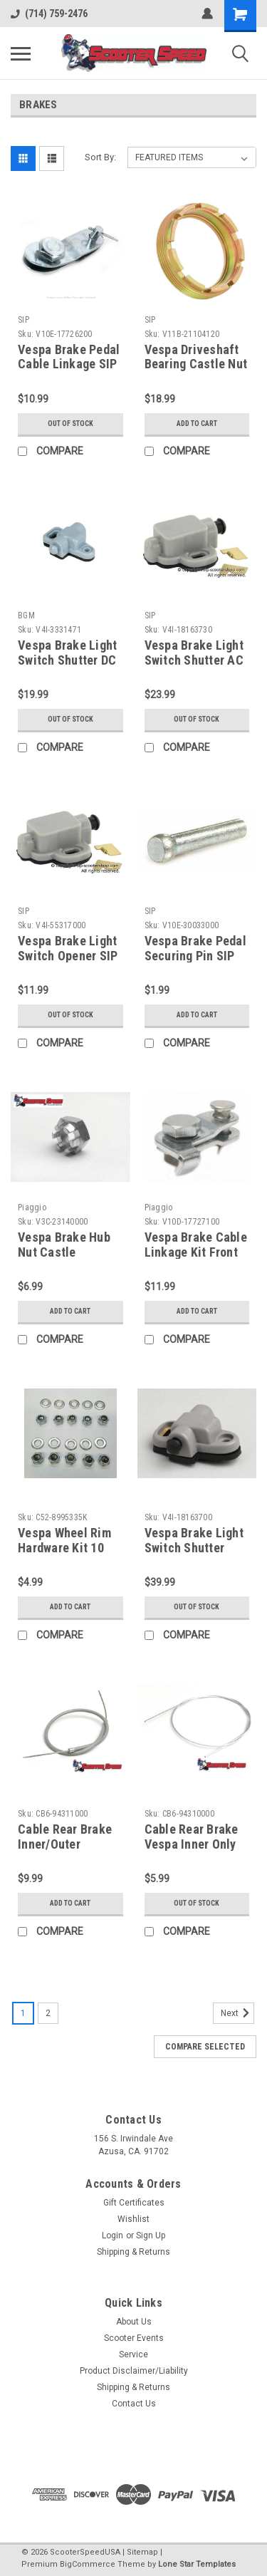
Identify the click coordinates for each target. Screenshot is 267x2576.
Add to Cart (197, 423)
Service (133, 2354)
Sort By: (100, 157)
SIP (23, 320)
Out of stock (70, 423)
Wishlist (133, 2219)
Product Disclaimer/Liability (134, 2371)
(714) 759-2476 (49, 13)
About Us (134, 2322)
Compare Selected (205, 2047)
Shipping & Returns (133, 2252)
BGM (26, 615)
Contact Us (134, 2404)
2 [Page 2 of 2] (48, 2013)
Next (237, 2013)
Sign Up (150, 2235)
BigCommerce (87, 2564)
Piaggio (32, 1207)
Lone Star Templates (197, 2564)
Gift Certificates (133, 2203)
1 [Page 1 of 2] (23, 2013)
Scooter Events (134, 2338)
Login (112, 2235)
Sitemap (142, 2552)
